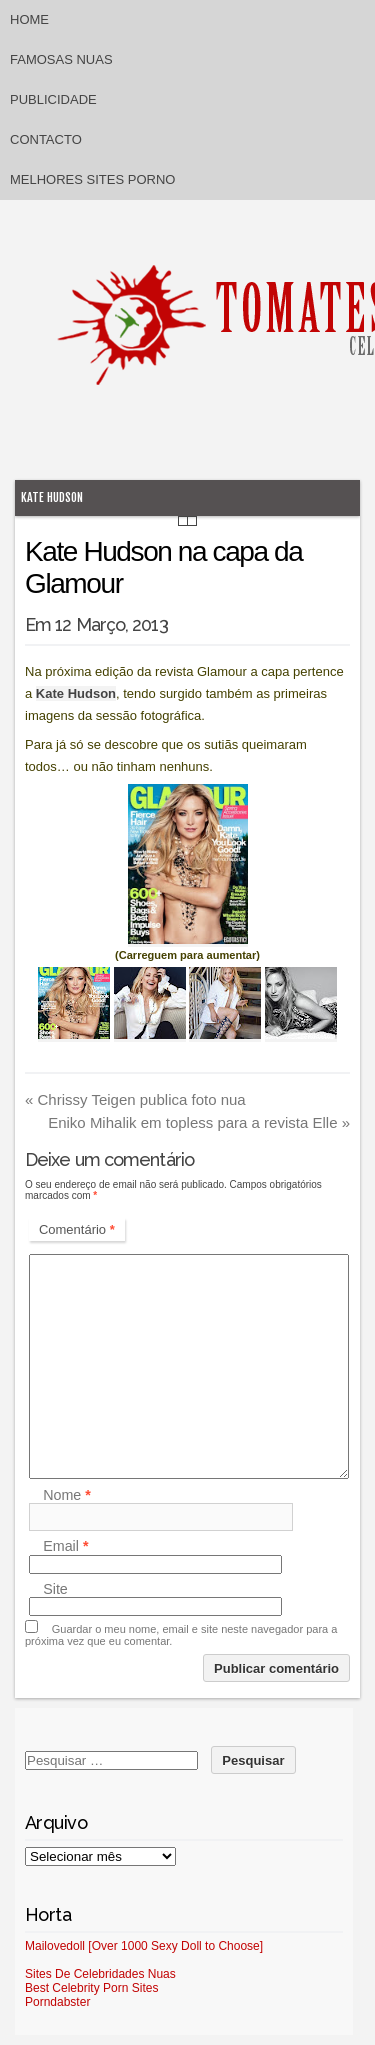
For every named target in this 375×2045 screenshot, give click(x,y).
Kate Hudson (52, 497)
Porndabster (57, 2002)
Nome (67, 1495)
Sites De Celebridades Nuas (100, 1974)
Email (65, 1547)
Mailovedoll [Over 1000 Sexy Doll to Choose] (144, 1946)
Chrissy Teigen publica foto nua (135, 1099)
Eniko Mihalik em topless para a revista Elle (199, 1122)
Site (55, 1589)
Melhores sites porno (92, 179)
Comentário (77, 1229)
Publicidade (53, 99)
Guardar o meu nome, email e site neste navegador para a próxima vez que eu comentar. (181, 1635)
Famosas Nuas (61, 59)
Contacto (46, 139)
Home (29, 19)
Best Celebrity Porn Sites (91, 1988)
